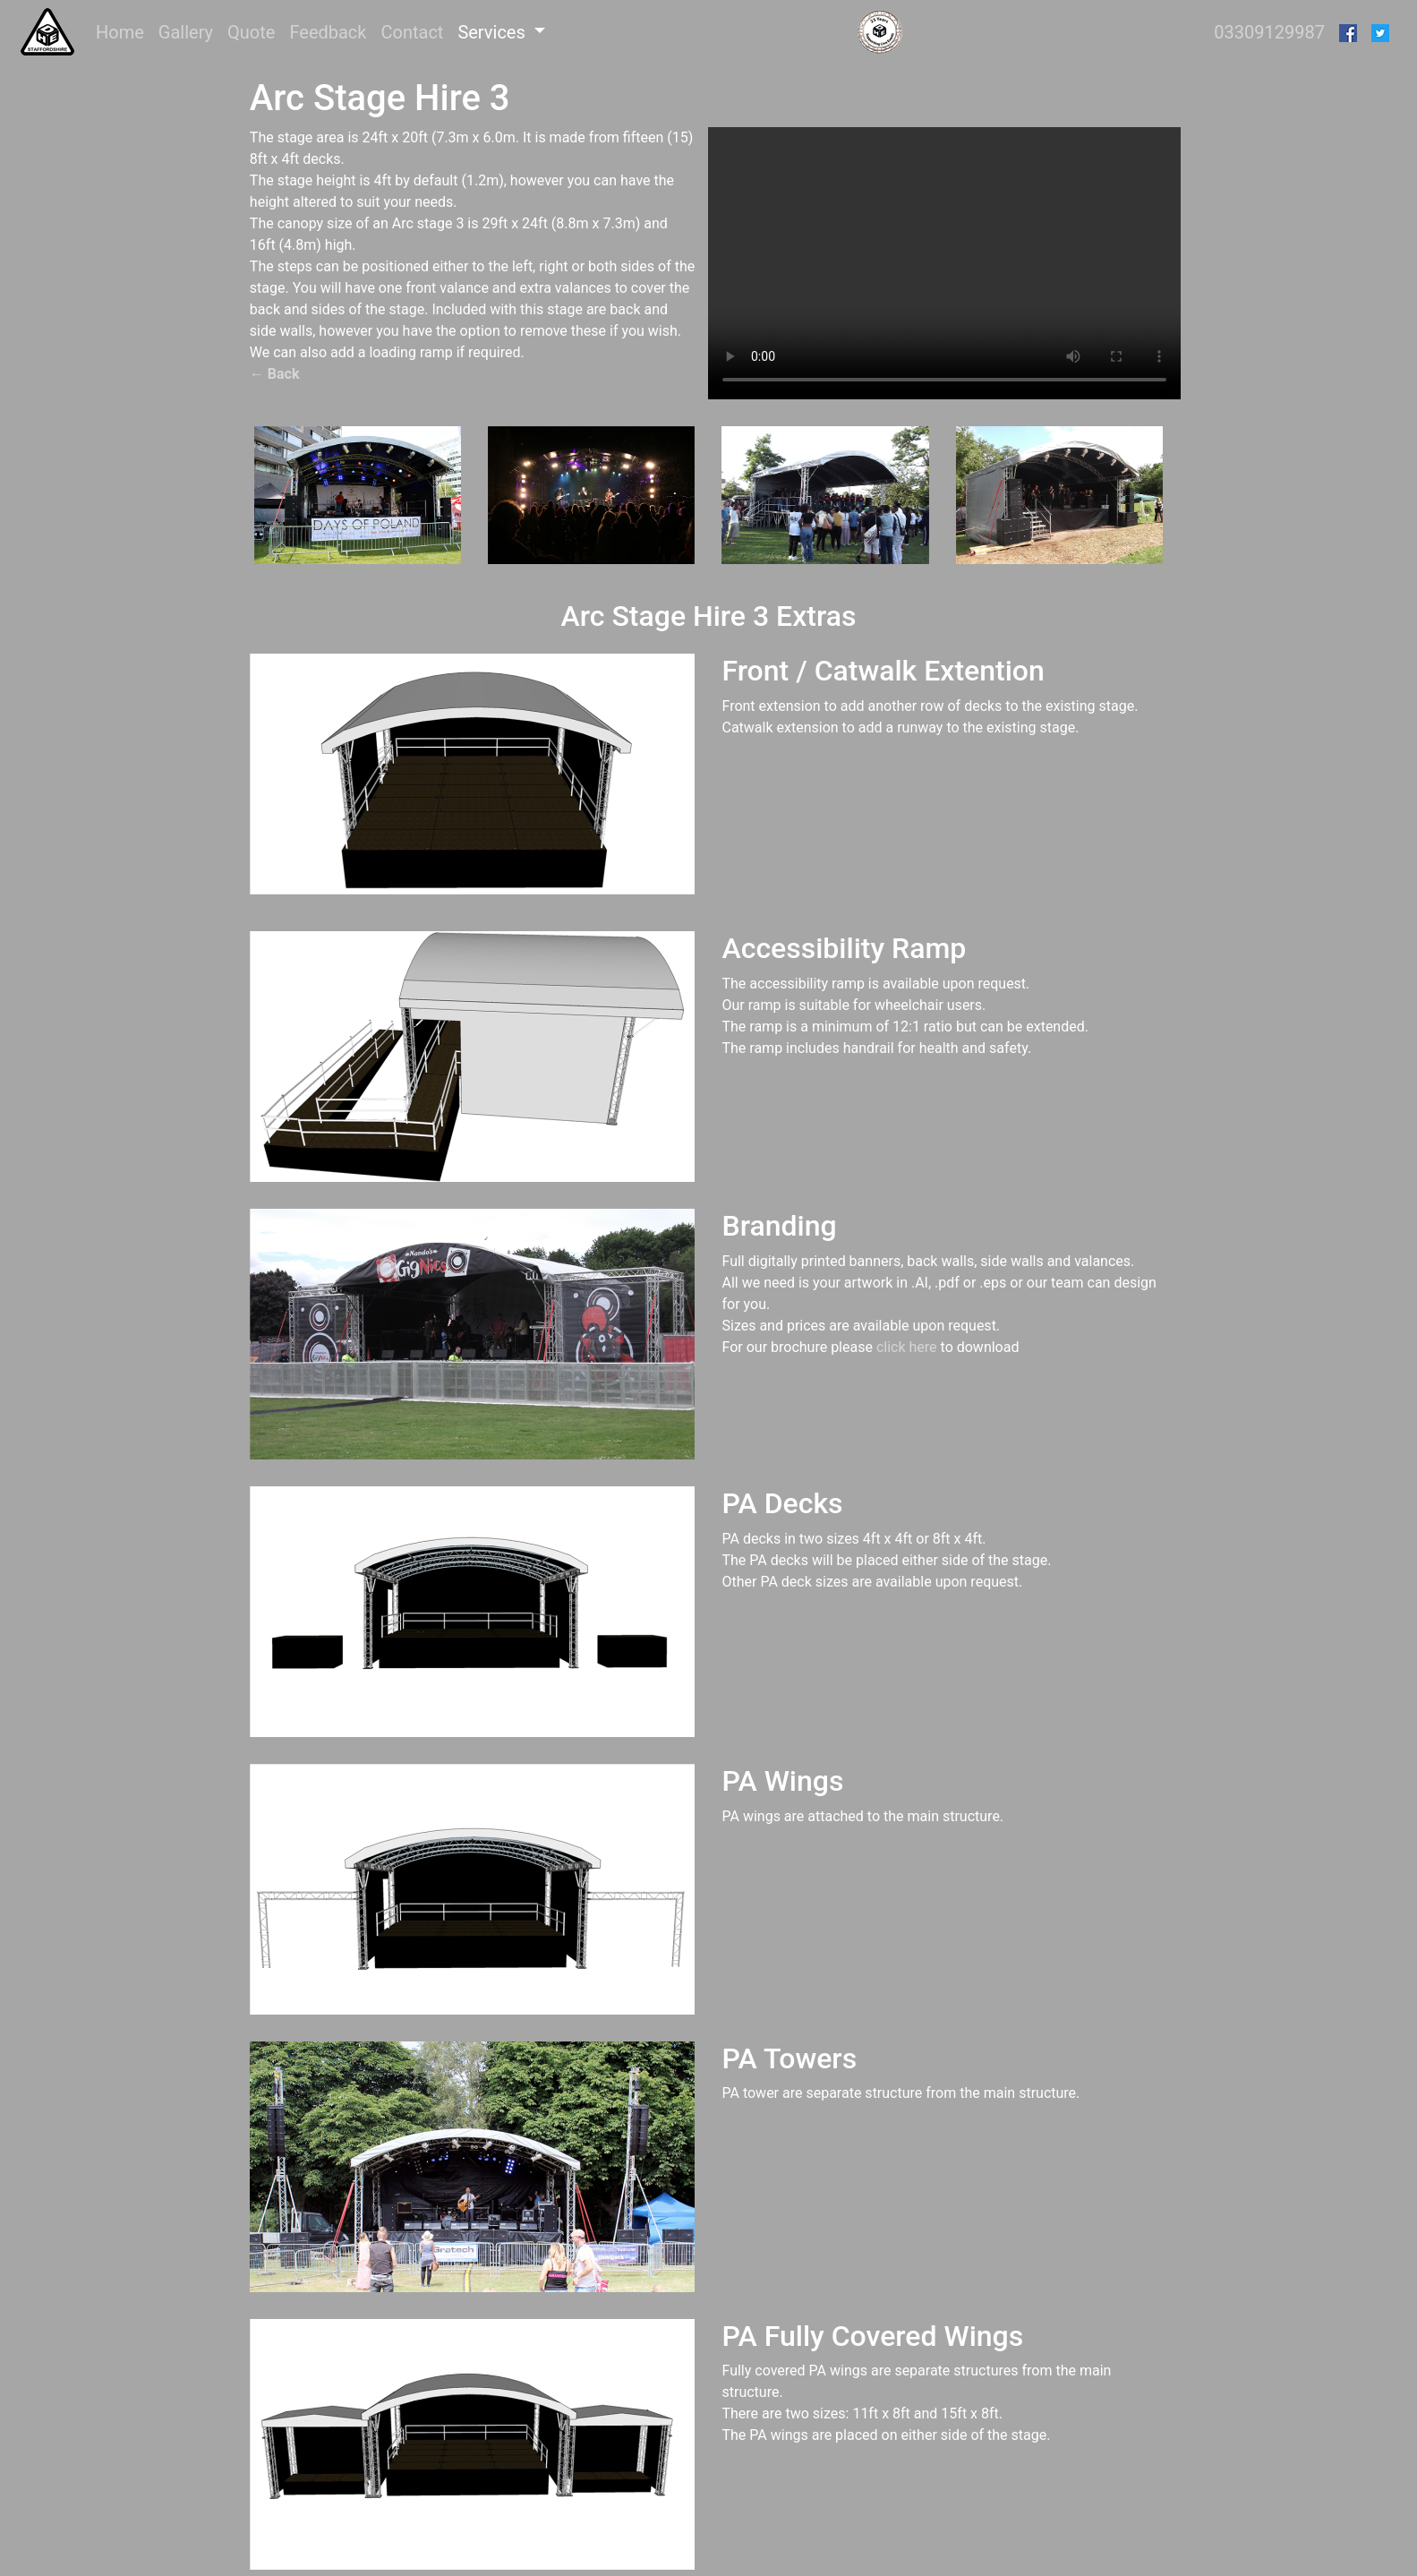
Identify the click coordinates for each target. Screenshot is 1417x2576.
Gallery (185, 32)
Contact (411, 32)
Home (123, 31)
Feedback (327, 32)
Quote (251, 32)
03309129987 (1269, 32)
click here (906, 1347)
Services (493, 32)
